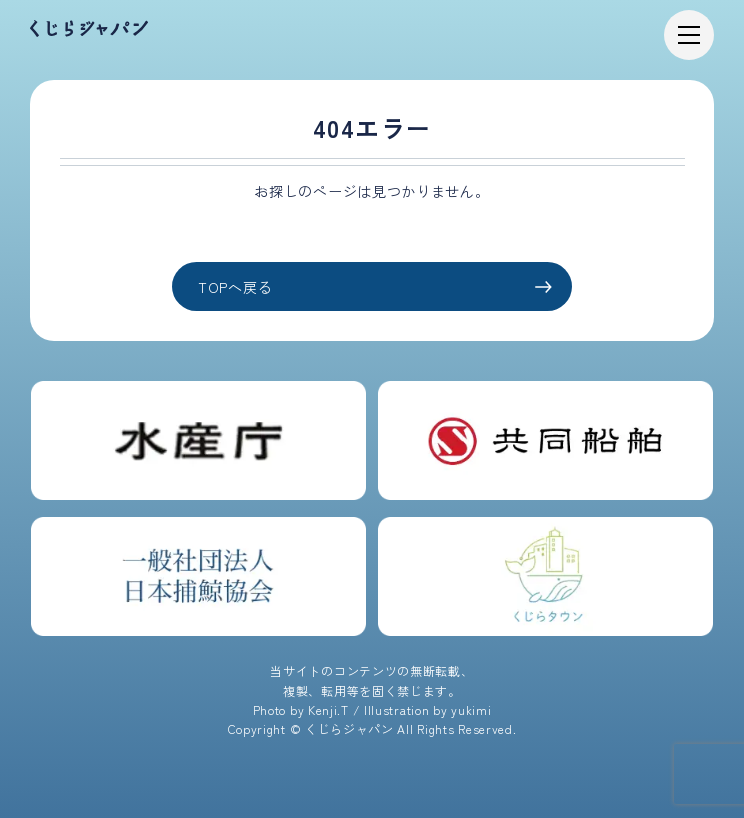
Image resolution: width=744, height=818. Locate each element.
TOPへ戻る (375, 287)
